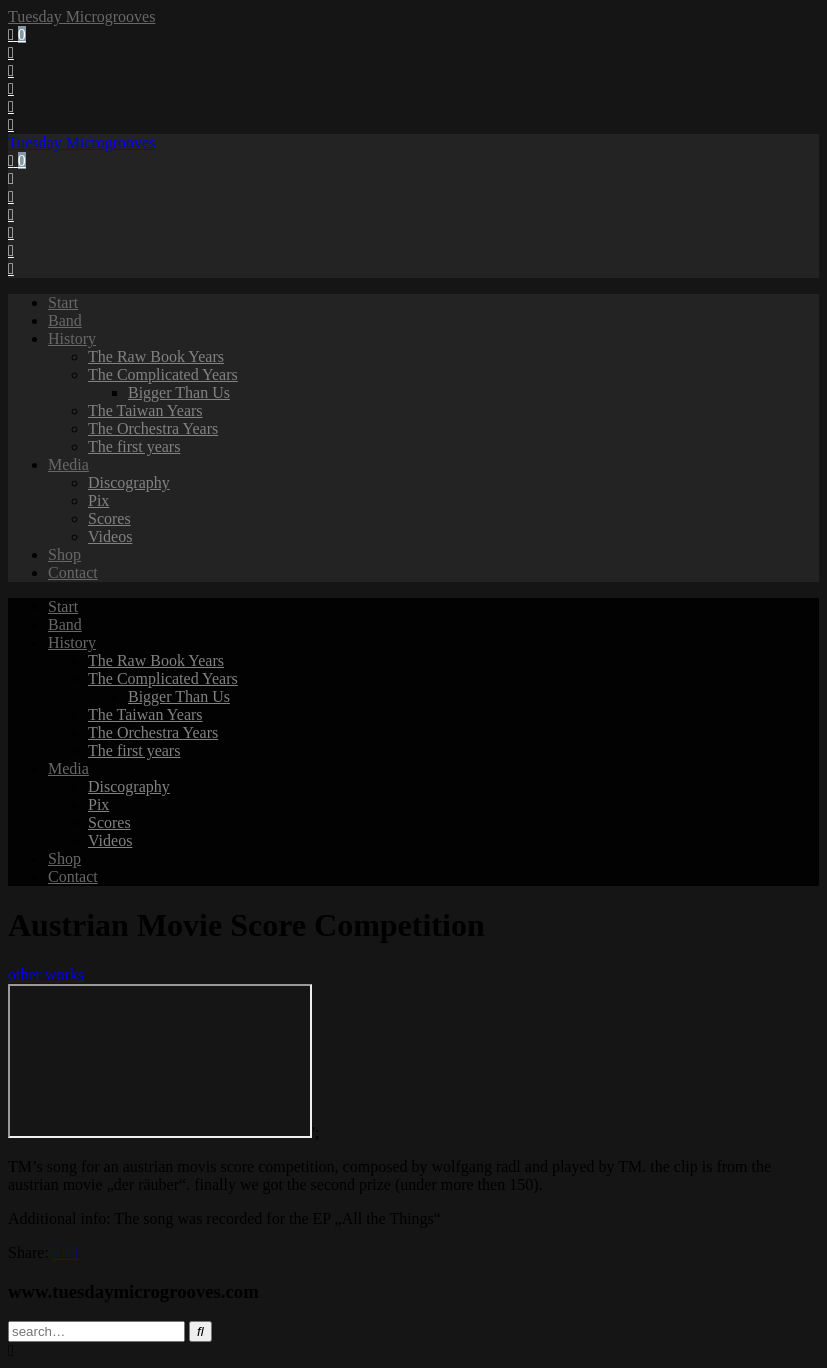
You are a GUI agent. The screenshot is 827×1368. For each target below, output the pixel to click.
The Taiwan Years (145, 410)
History (72, 338)
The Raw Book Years (156, 356)
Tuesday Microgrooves (81, 16)
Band (65, 320)
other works (46, 974)
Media (68, 464)
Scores (109, 518)
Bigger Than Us (179, 392)
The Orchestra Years (153, 428)
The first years (134, 446)
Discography (129, 482)
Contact (73, 572)
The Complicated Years (163, 374)
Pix (98, 500)
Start (63, 302)
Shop (64, 554)
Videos (110, 536)
